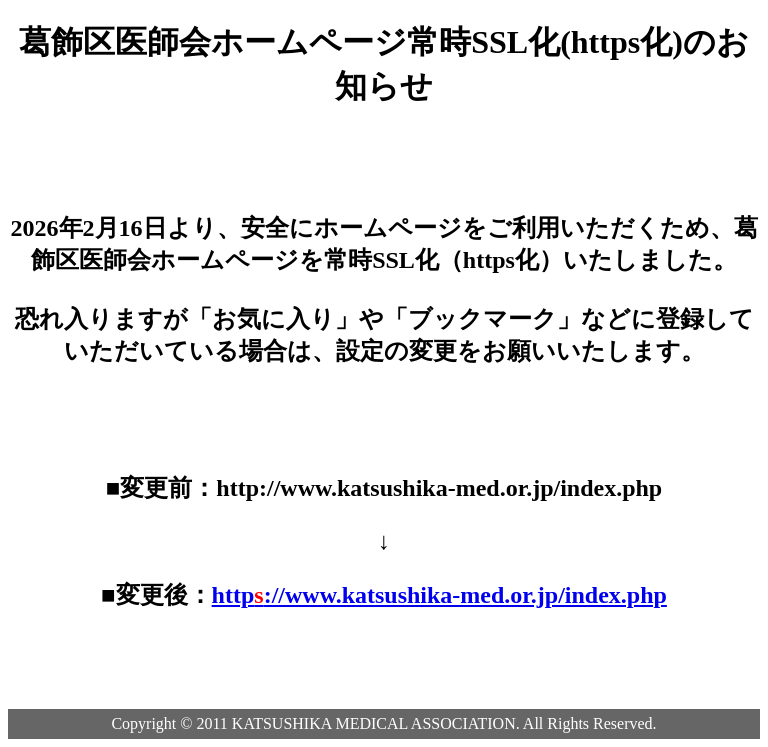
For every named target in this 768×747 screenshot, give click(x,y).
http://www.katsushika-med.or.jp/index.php (439, 595)
